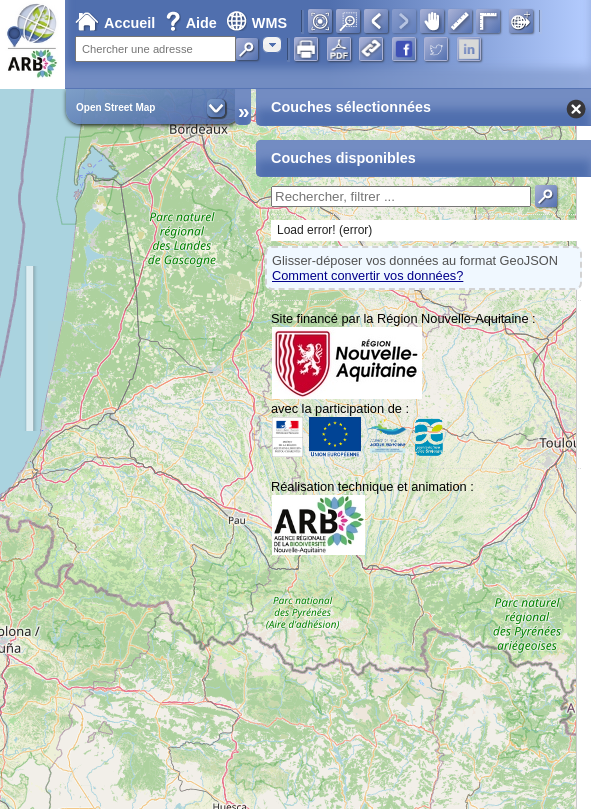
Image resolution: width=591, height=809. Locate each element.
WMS (256, 23)
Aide (193, 23)
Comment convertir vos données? (367, 275)
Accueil (115, 23)
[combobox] (272, 44)
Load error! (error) (324, 230)
